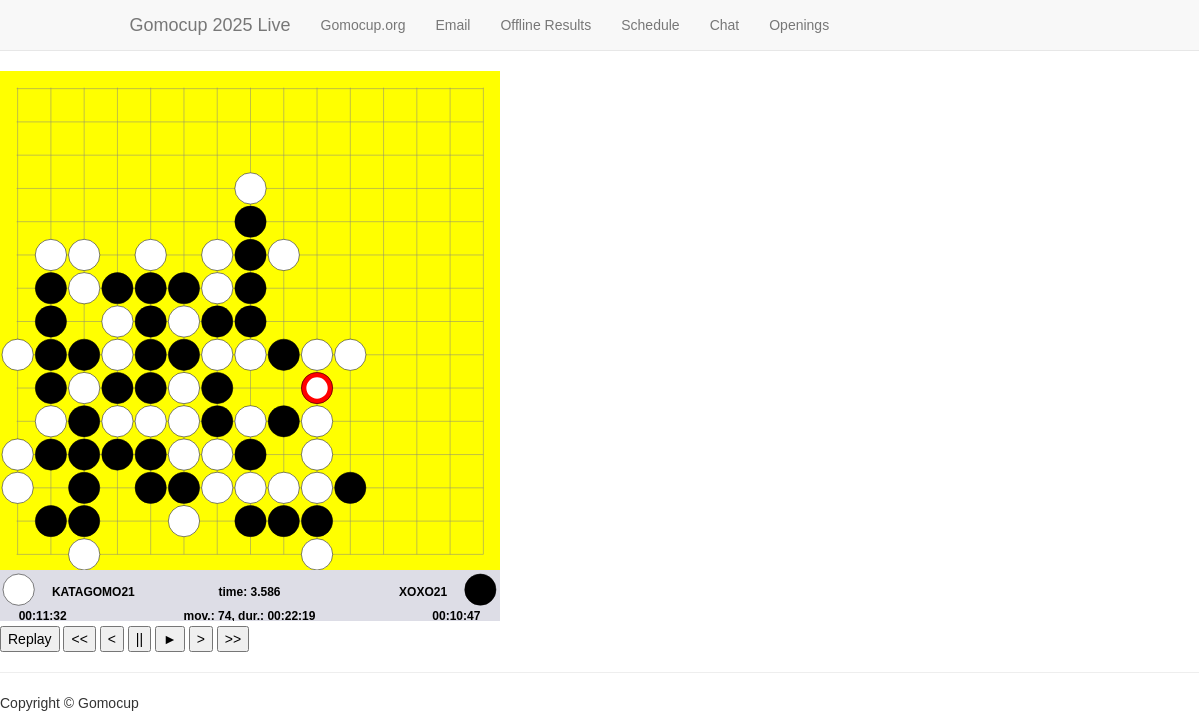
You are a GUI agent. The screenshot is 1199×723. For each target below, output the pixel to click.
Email (452, 25)
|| (139, 639)
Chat (725, 25)
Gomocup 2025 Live (210, 25)
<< (79, 639)
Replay (30, 639)
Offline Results (545, 25)
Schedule (650, 25)
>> (233, 639)
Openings (799, 25)
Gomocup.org (363, 25)
